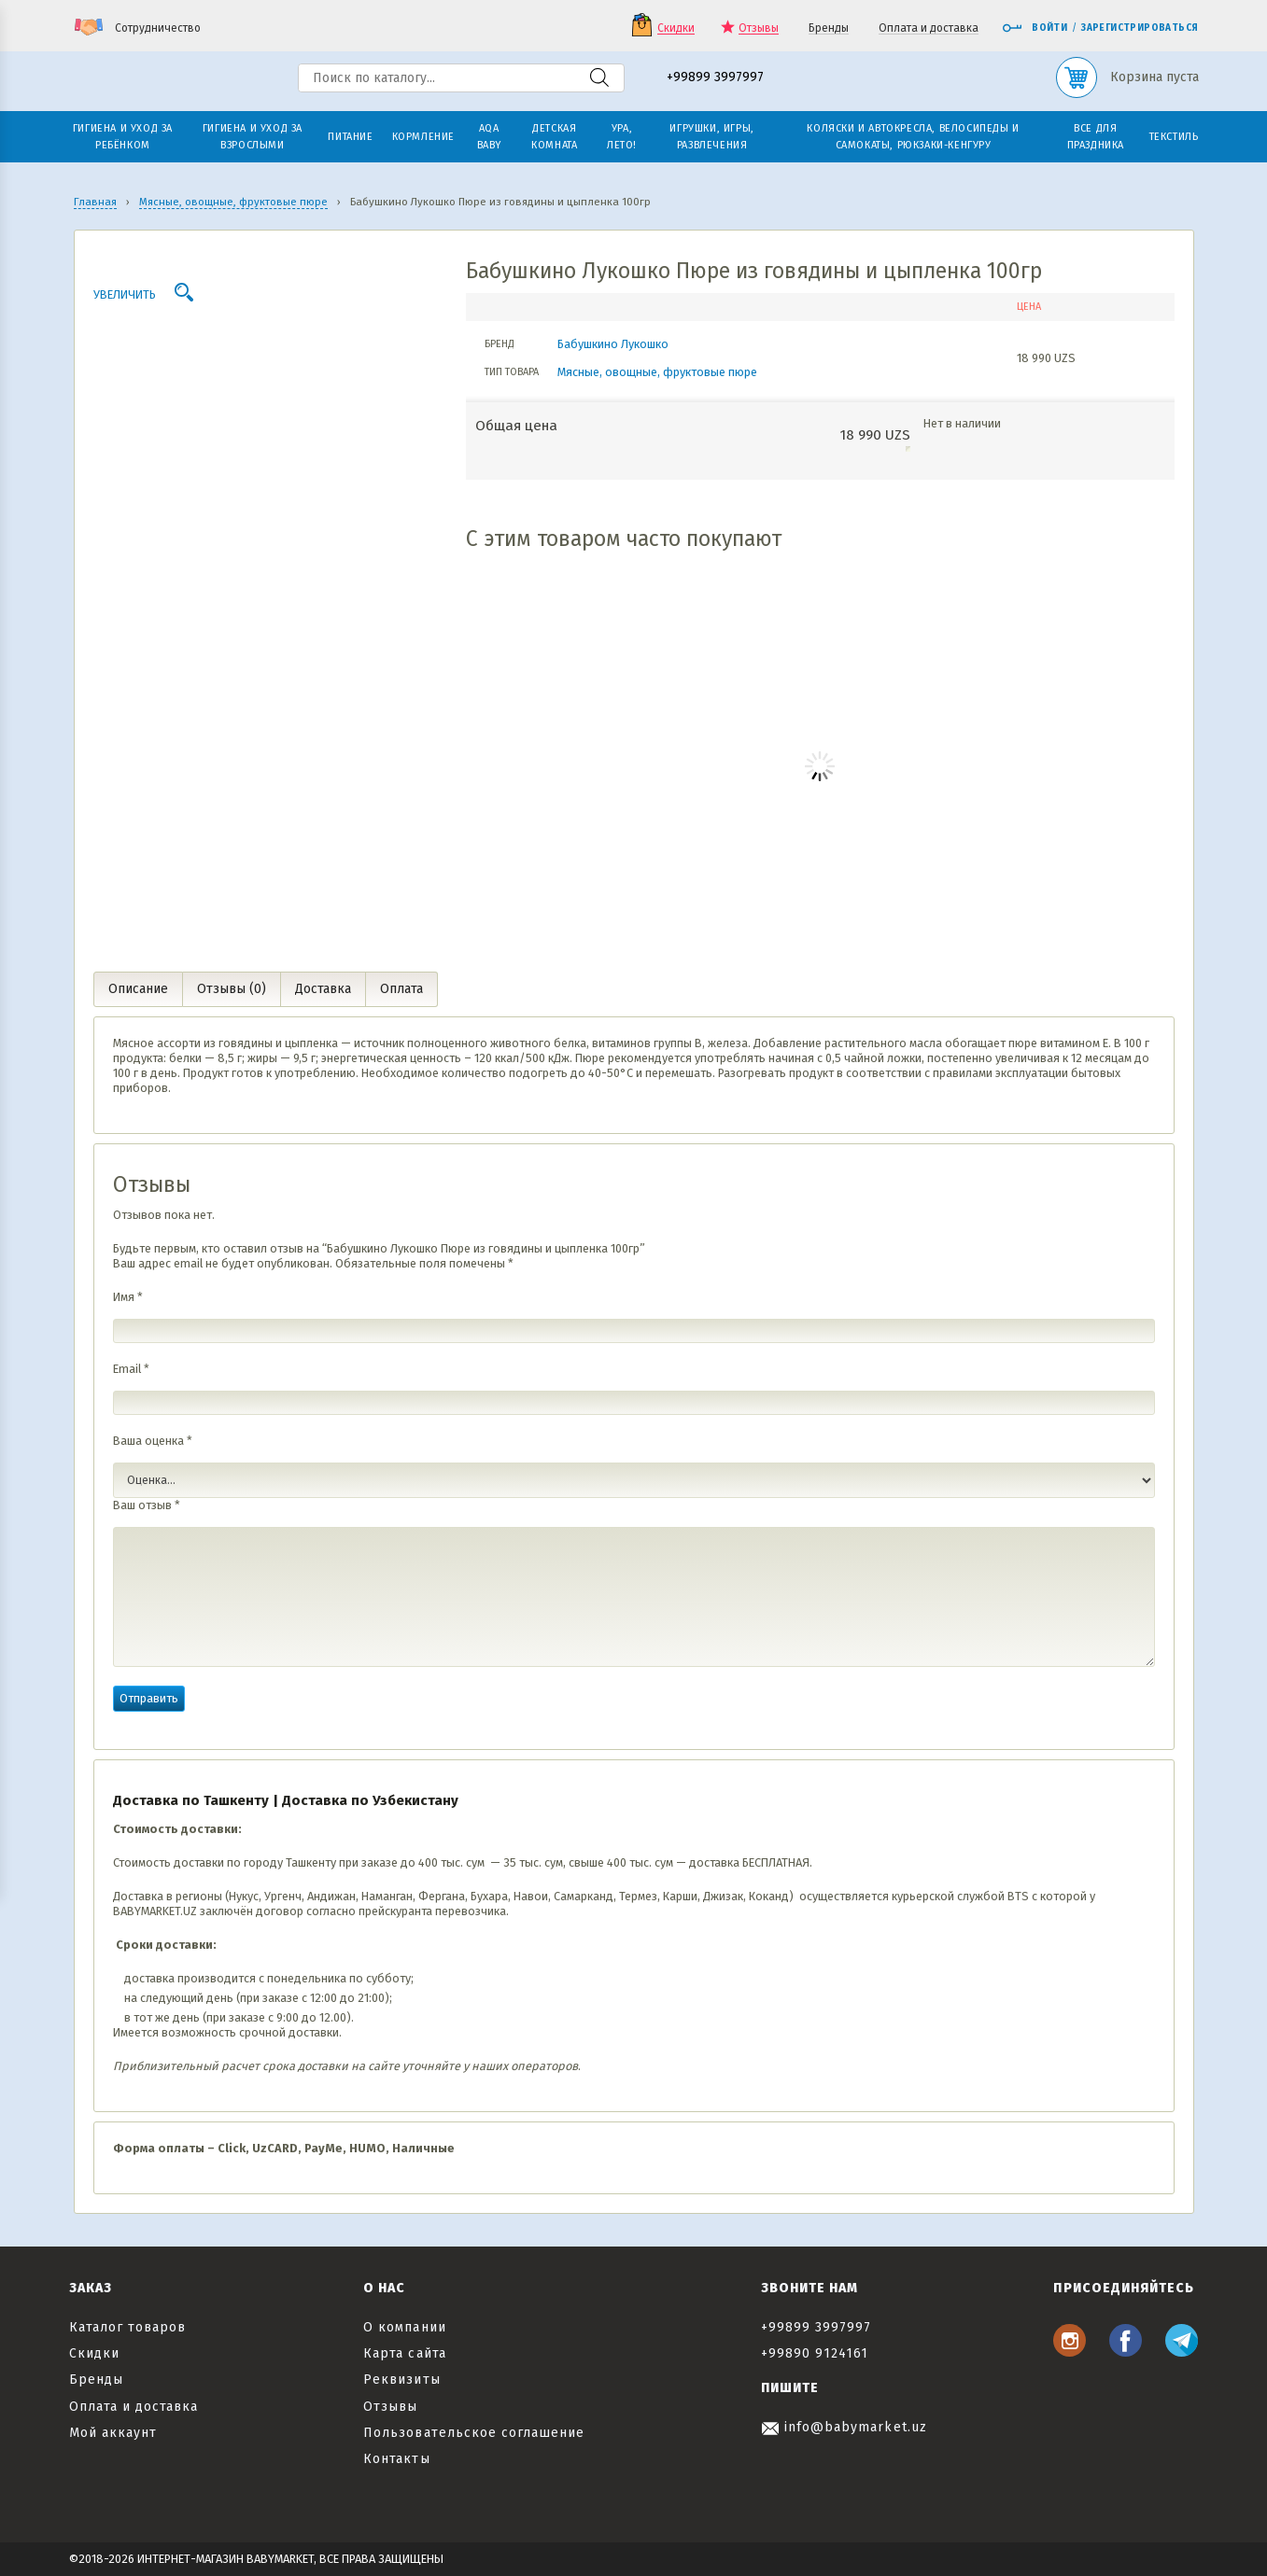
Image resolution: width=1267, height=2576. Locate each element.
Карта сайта (404, 2353)
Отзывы (759, 28)
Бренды (829, 28)
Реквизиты (401, 2379)
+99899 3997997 (715, 78)
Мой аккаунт (113, 2433)
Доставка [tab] (323, 989)
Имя (128, 1297)
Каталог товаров (128, 2327)
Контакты (396, 2459)
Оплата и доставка (928, 28)
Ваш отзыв (146, 1505)
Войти (1034, 28)
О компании (404, 2327)
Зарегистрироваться (1139, 28)
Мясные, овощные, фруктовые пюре (657, 372)
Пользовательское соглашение (473, 2433)
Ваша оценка (152, 1441)
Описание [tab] (138, 989)
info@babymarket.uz (844, 2427)
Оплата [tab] (401, 989)
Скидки (676, 28)
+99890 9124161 (815, 2353)
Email (131, 1369)
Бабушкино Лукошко (613, 344)
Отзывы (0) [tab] (231, 989)
